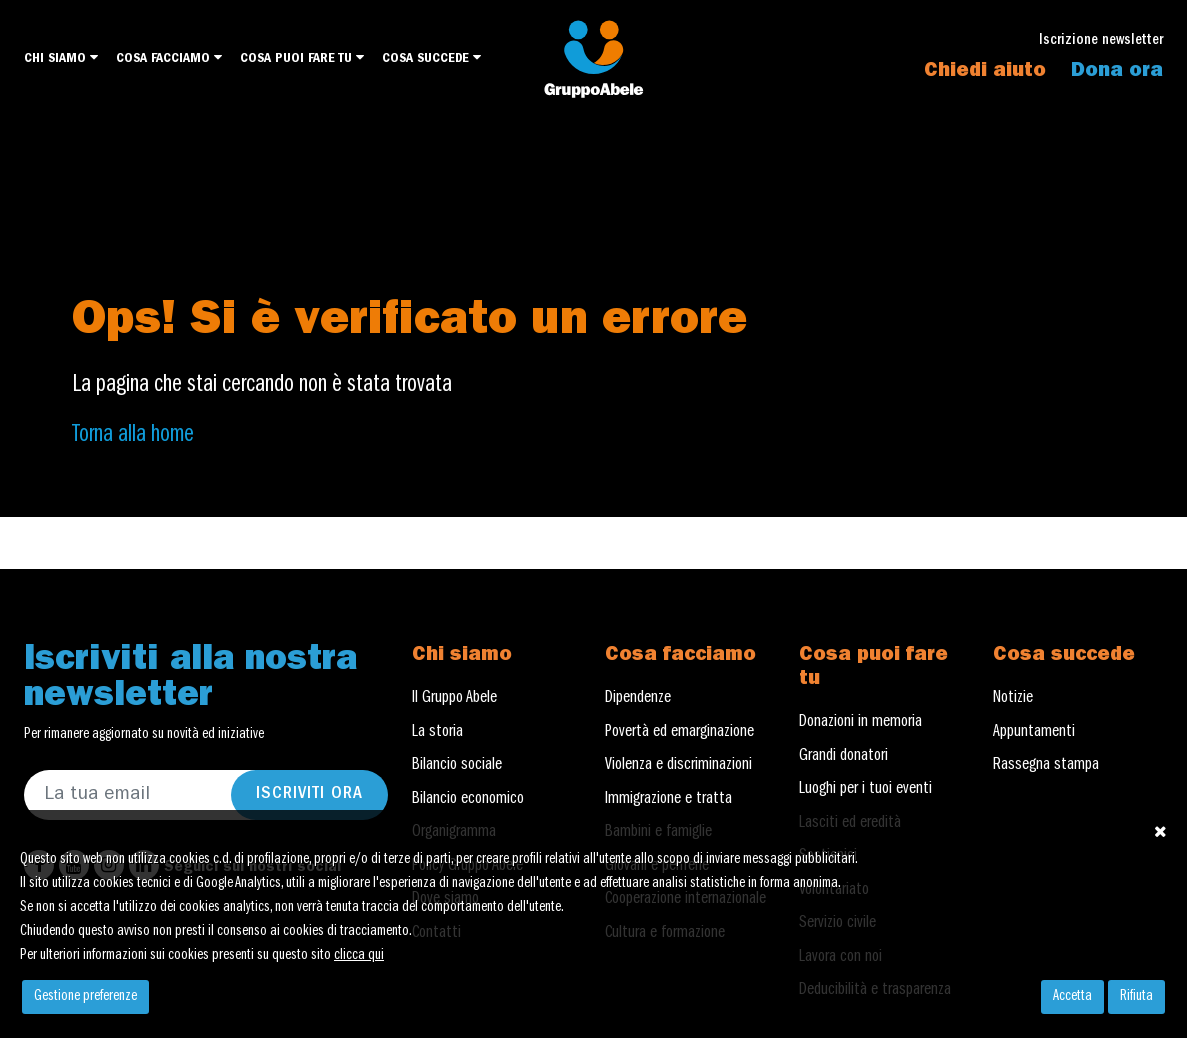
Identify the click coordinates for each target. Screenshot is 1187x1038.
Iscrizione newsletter (1101, 41)
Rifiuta (1136, 997)
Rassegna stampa (1046, 766)
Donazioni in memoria (860, 723)
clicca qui (359, 956)
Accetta (1072, 997)
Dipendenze (638, 699)
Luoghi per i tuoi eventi (865, 790)
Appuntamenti (1034, 733)
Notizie (1013, 699)
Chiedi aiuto (985, 72)
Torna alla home (133, 436)
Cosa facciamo (169, 58)
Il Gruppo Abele (454, 699)
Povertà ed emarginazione (679, 733)
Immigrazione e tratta (668, 800)
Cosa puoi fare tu (302, 58)
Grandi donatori (843, 757)
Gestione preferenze (85, 997)
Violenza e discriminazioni (678, 766)
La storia (437, 733)
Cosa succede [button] (431, 58)
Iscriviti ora (309, 795)
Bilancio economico (468, 800)
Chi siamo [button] (61, 58)
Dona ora (1117, 72)
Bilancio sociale (457, 766)
